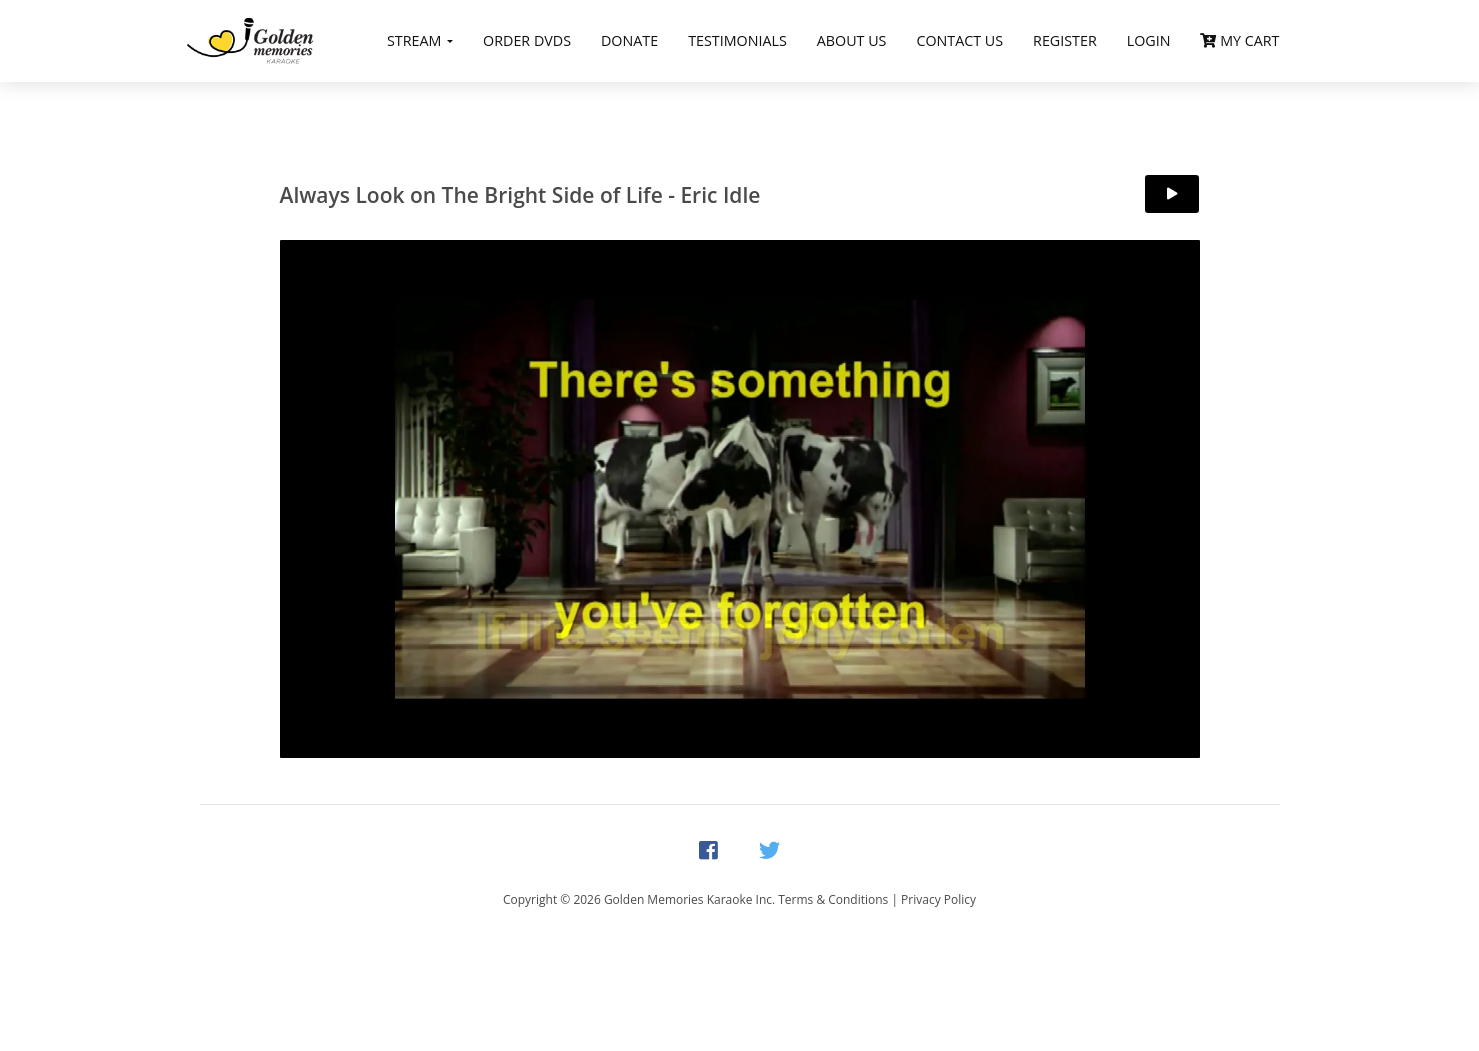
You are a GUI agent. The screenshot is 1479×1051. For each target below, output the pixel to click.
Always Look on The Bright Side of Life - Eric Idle (520, 195)
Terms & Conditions (833, 899)
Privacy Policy (938, 899)
